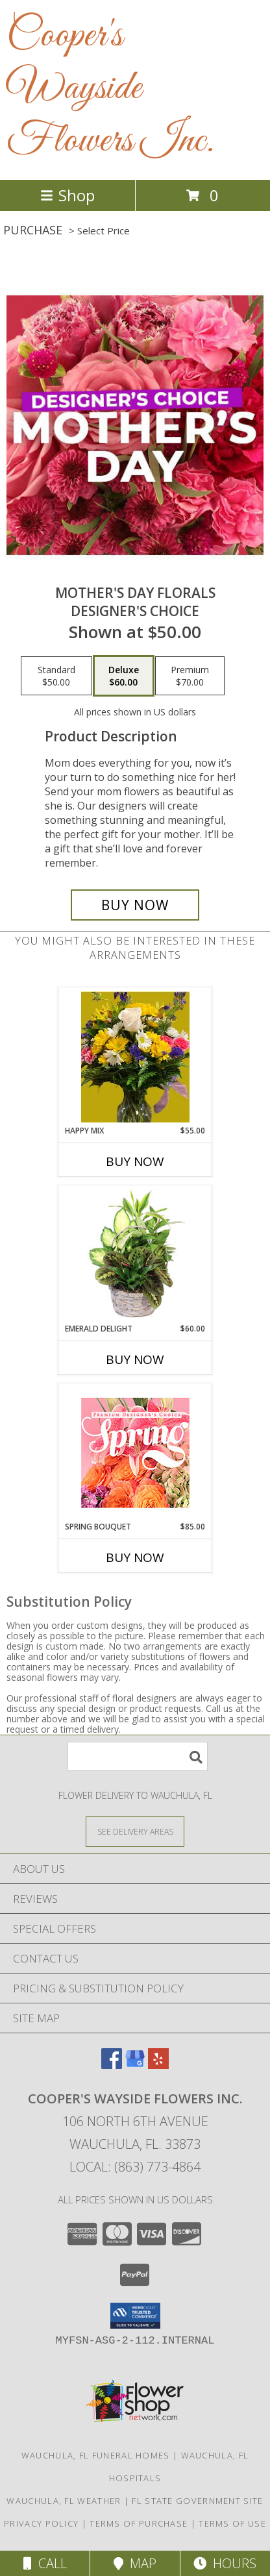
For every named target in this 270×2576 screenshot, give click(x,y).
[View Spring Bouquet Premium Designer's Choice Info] (135, 1452)
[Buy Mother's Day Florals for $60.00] (135, 905)
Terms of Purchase (139, 2523)
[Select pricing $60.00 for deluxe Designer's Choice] (124, 676)
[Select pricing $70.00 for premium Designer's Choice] (190, 676)
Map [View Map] (135, 2563)
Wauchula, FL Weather (63, 2501)
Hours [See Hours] (224, 2563)
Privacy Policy (41, 2523)
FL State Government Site (197, 2501)
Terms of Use (232, 2523)
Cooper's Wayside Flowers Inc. (110, 88)
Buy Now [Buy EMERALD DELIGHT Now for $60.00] (135, 1359)
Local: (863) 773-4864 (135, 2166)
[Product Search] (138, 1756)
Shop (67, 195)
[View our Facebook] (111, 2064)
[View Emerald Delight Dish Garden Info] (135, 1254)
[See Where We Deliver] (135, 1831)
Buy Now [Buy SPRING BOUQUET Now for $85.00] (135, 1557)
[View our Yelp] (158, 2064)
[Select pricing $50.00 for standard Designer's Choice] (56, 676)
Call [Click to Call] (45, 2563)
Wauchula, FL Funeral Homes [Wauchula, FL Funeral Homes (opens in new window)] (95, 2455)
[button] (135, 2316)
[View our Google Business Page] (135, 2064)
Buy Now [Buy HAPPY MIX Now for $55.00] (135, 1161)
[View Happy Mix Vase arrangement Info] (135, 1056)
